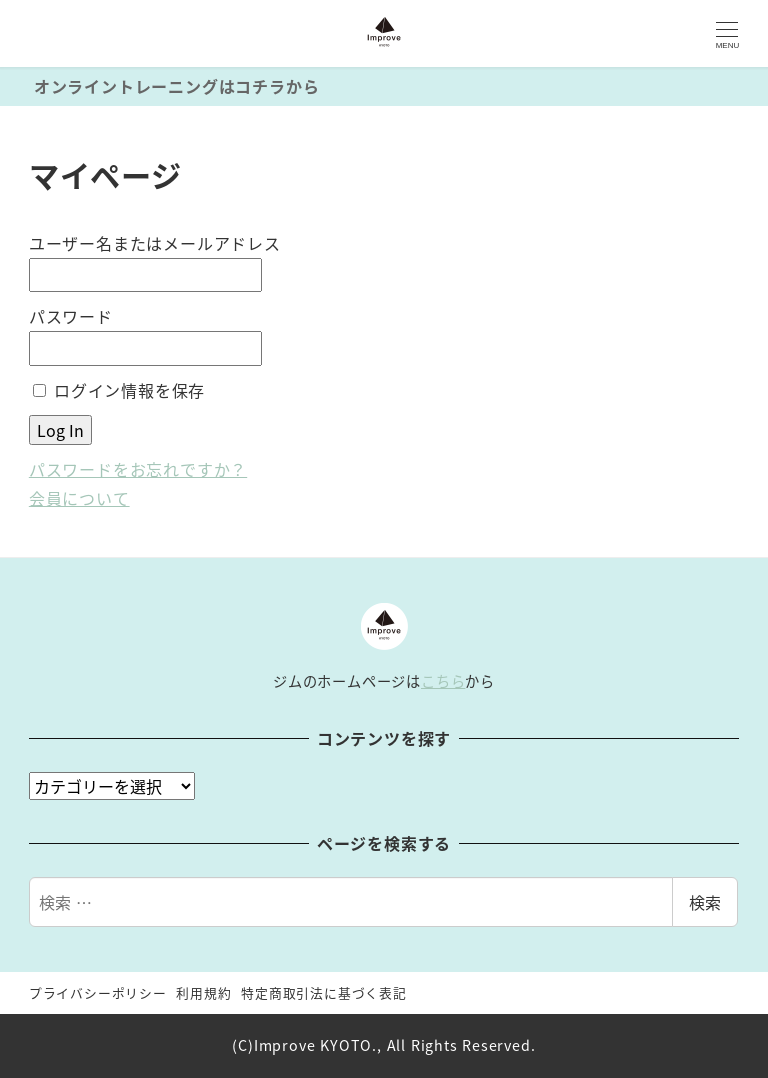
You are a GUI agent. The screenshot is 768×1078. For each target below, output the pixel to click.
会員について (79, 498)
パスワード (71, 316)
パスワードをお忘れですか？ (138, 469)
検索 (705, 902)
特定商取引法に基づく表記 (324, 992)
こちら (443, 681)
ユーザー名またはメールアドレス (155, 243)
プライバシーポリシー (98, 992)
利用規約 (203, 992)
